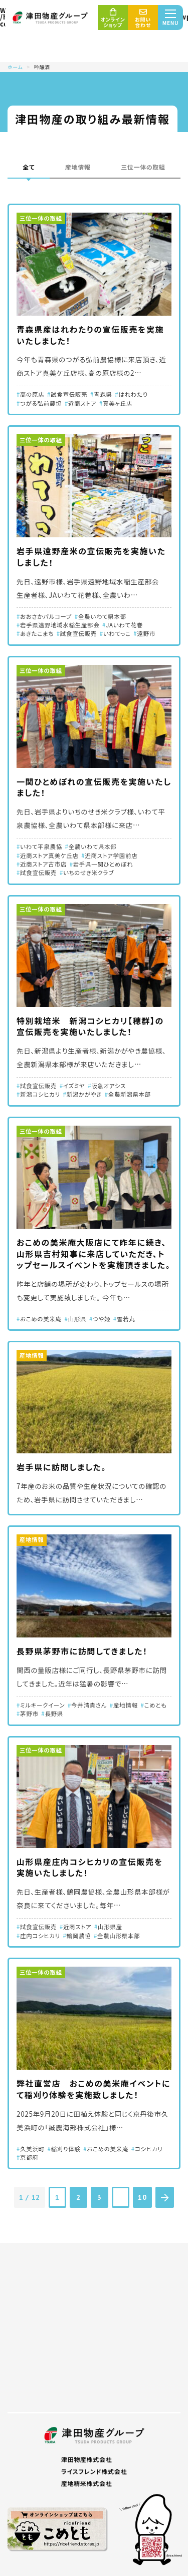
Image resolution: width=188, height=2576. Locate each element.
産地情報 (78, 167)
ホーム (15, 67)
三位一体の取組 (143, 167)
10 (142, 2197)
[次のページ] (164, 2197)
